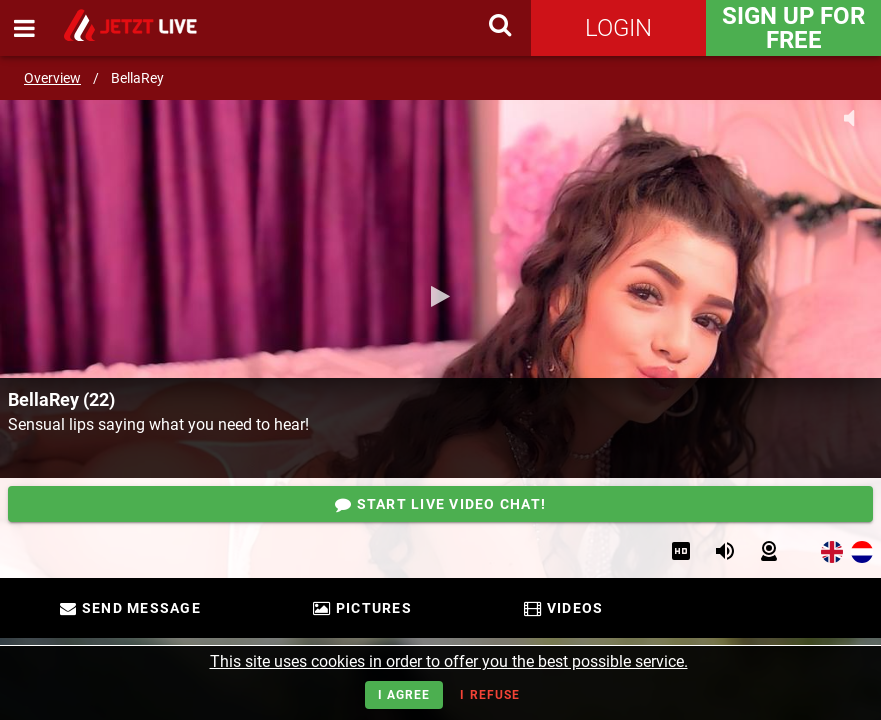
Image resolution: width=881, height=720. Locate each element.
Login (618, 28)
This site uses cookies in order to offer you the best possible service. (449, 661)
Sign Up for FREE (793, 28)
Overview (52, 78)
